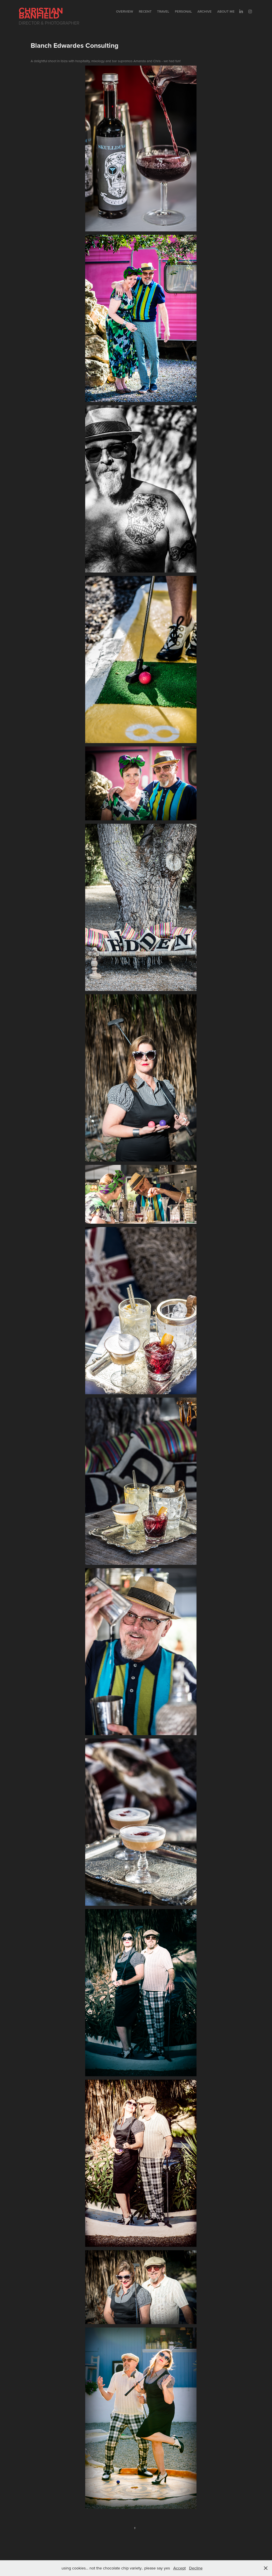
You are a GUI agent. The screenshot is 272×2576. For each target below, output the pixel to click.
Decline (196, 2568)
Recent (145, 11)
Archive (204, 11)
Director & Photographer (49, 23)
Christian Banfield (42, 13)
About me (226, 11)
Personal (183, 11)
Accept (179, 2568)
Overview (124, 11)
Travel (163, 11)
